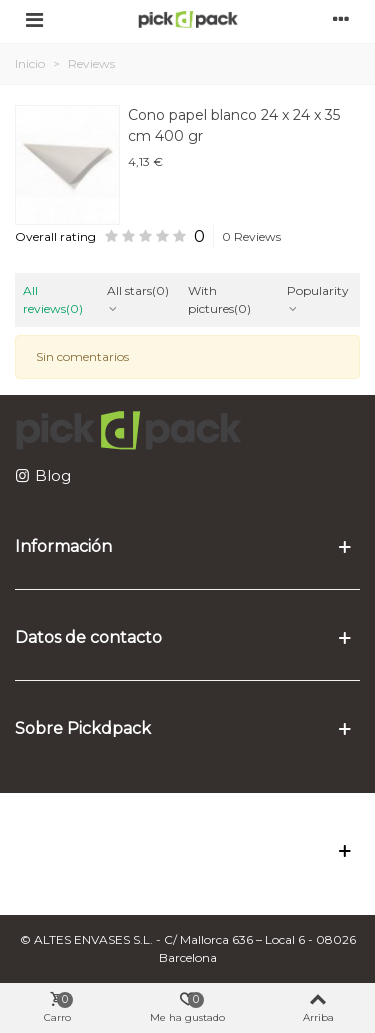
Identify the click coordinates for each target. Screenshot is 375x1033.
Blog (53, 475)
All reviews (53, 299)
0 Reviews (251, 236)
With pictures (219, 299)
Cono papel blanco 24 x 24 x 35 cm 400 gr (234, 125)
